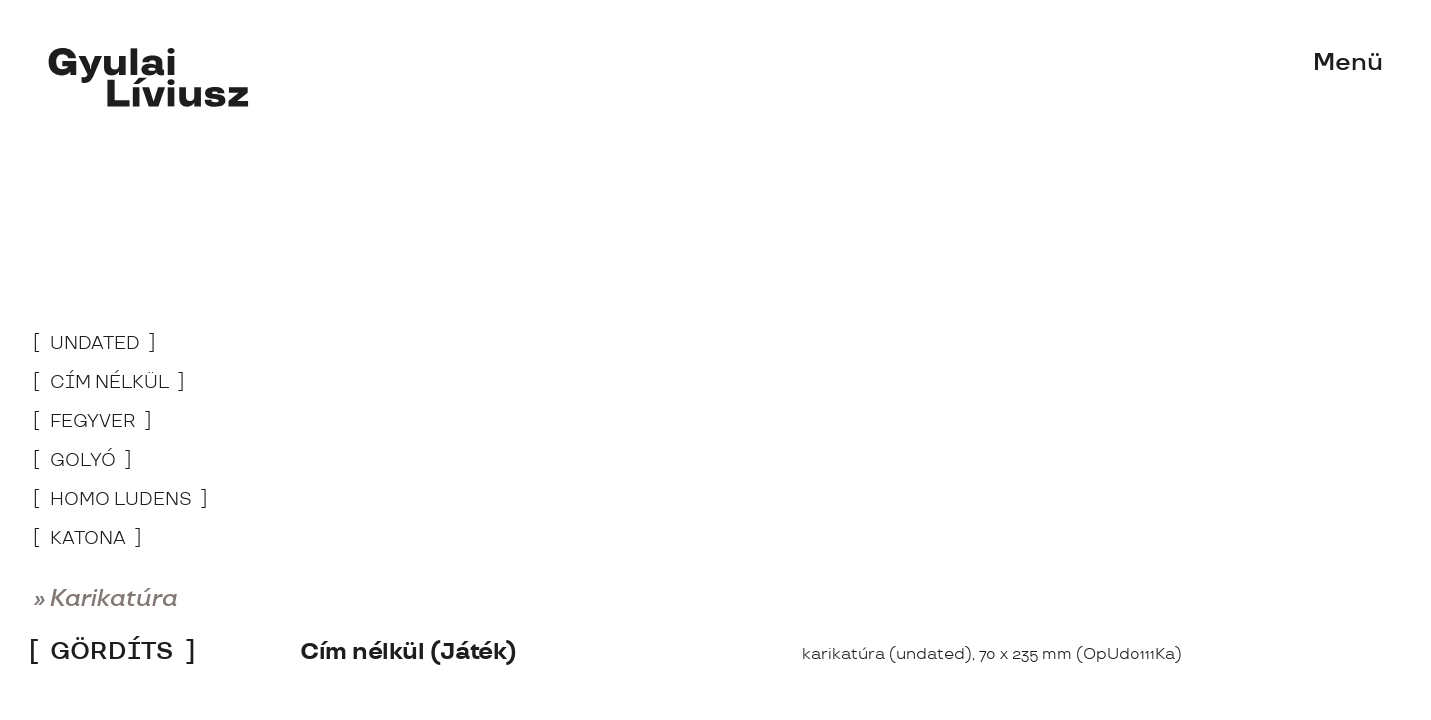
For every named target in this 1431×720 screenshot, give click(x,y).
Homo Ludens (121, 500)
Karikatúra (114, 599)
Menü (1348, 63)
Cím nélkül (109, 383)
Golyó (83, 461)
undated (95, 344)
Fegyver (93, 422)
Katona (88, 539)
